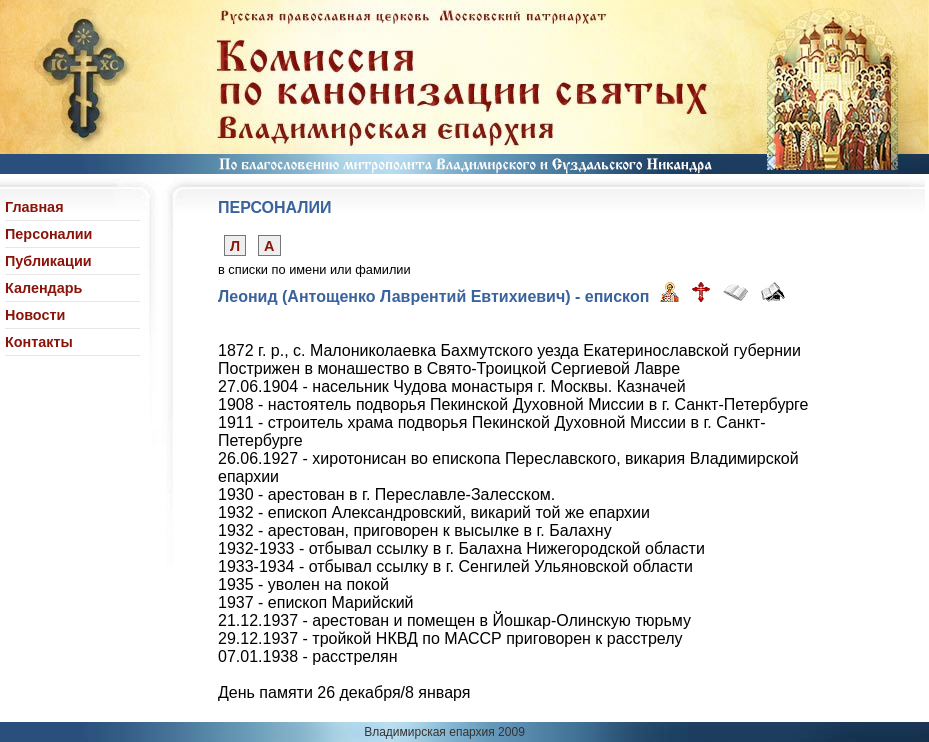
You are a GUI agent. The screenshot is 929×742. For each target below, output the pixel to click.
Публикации (48, 261)
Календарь (43, 288)
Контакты (39, 342)
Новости (35, 315)
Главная (34, 207)
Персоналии (48, 234)
